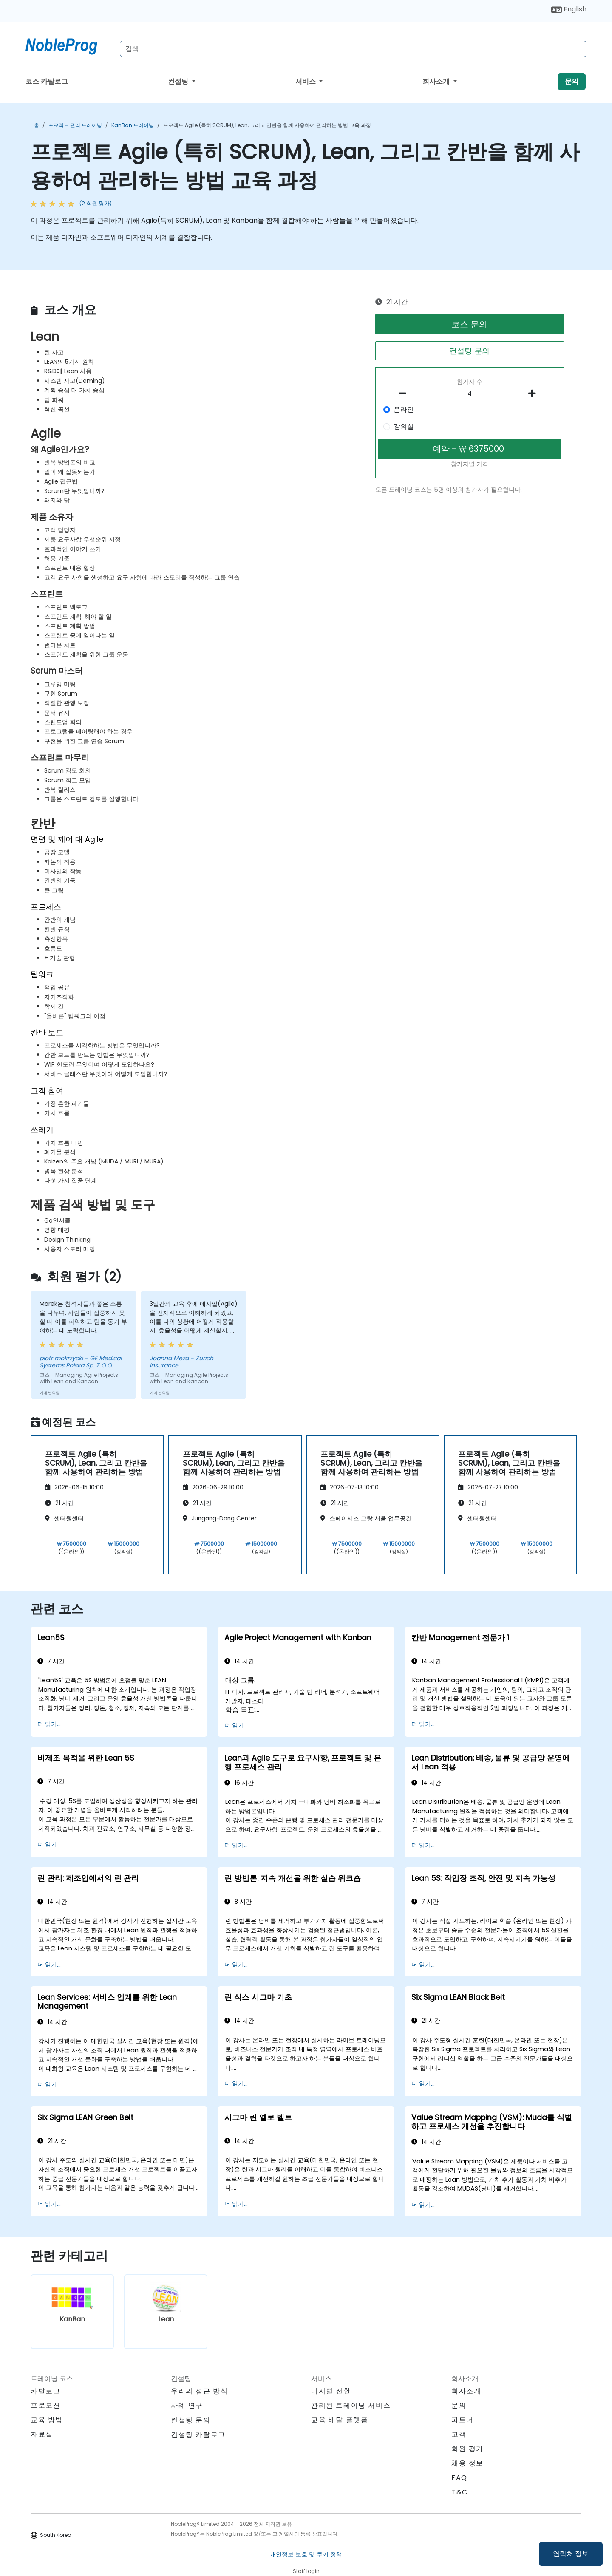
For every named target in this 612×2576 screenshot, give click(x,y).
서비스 (306, 81)
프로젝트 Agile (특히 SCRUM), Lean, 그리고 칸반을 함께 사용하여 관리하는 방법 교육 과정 (267, 125)
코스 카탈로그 (47, 81)
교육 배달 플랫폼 (339, 2420)
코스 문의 (469, 324)
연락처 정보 (571, 2554)
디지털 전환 (331, 2391)
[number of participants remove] (405, 393)
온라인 (404, 409)
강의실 (404, 426)
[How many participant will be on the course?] (469, 394)
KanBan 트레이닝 (132, 125)
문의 (571, 81)
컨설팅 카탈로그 (198, 2435)
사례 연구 (187, 2405)
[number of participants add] (534, 393)
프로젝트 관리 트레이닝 (75, 125)
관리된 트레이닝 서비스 (351, 2405)
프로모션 (45, 2405)
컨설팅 (179, 81)
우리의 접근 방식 (199, 2391)
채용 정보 (467, 2463)
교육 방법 (47, 2420)
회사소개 (436, 81)
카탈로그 (45, 2391)
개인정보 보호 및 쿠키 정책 (306, 2554)
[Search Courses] (353, 49)
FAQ (459, 2478)
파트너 (462, 2420)
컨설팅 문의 (469, 350)
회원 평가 (467, 2449)
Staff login (306, 2571)
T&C (459, 2492)
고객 (458, 2434)
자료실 (42, 2434)
